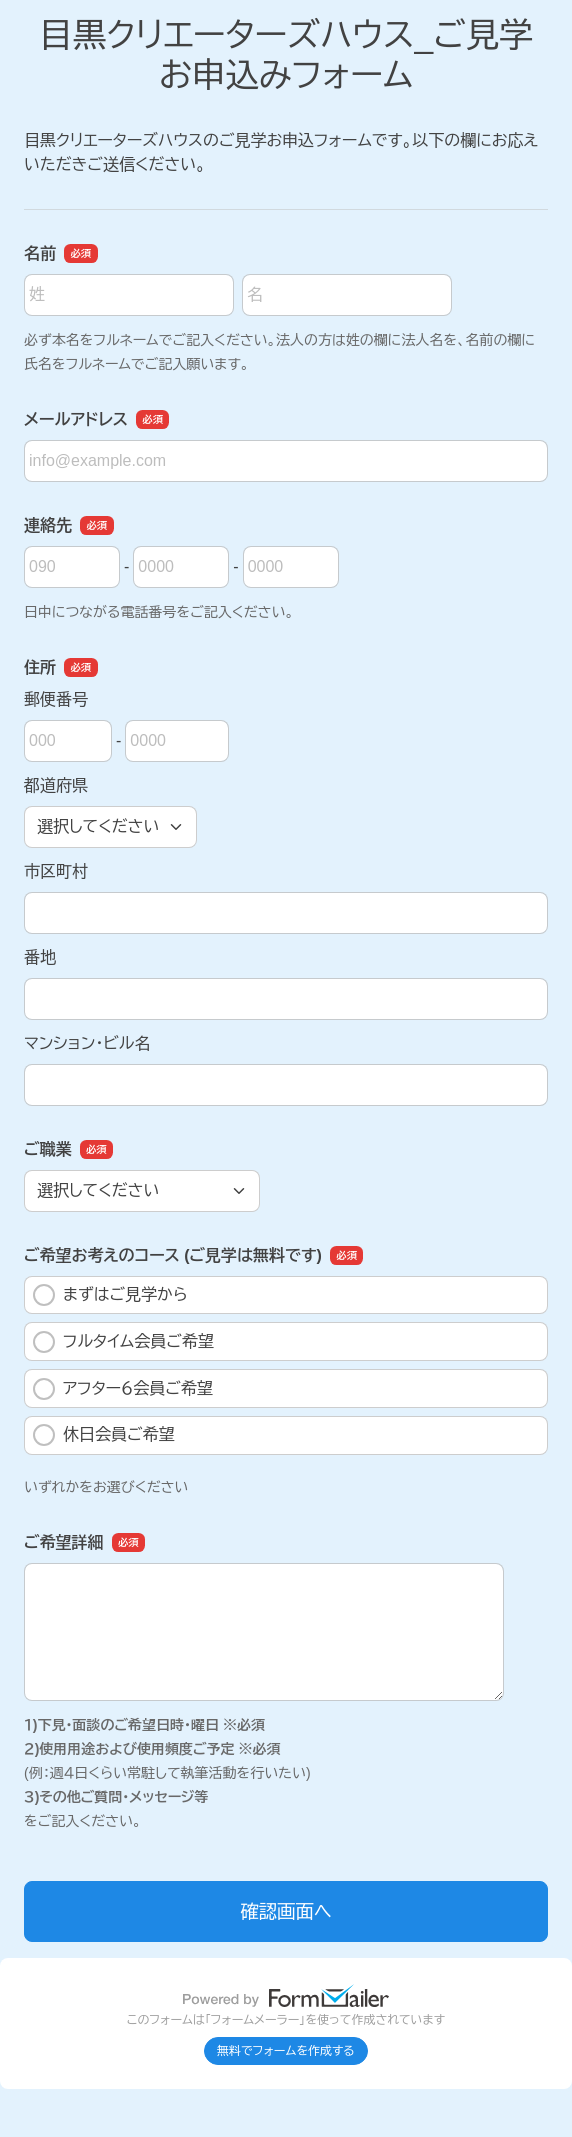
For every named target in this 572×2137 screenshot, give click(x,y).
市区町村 (56, 871)
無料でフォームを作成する (286, 2051)
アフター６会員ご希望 (123, 1389)
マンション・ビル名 (87, 1043)
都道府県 (56, 785)
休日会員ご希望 (104, 1435)
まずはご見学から (110, 1295)
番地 (40, 957)
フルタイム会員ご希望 (123, 1342)
